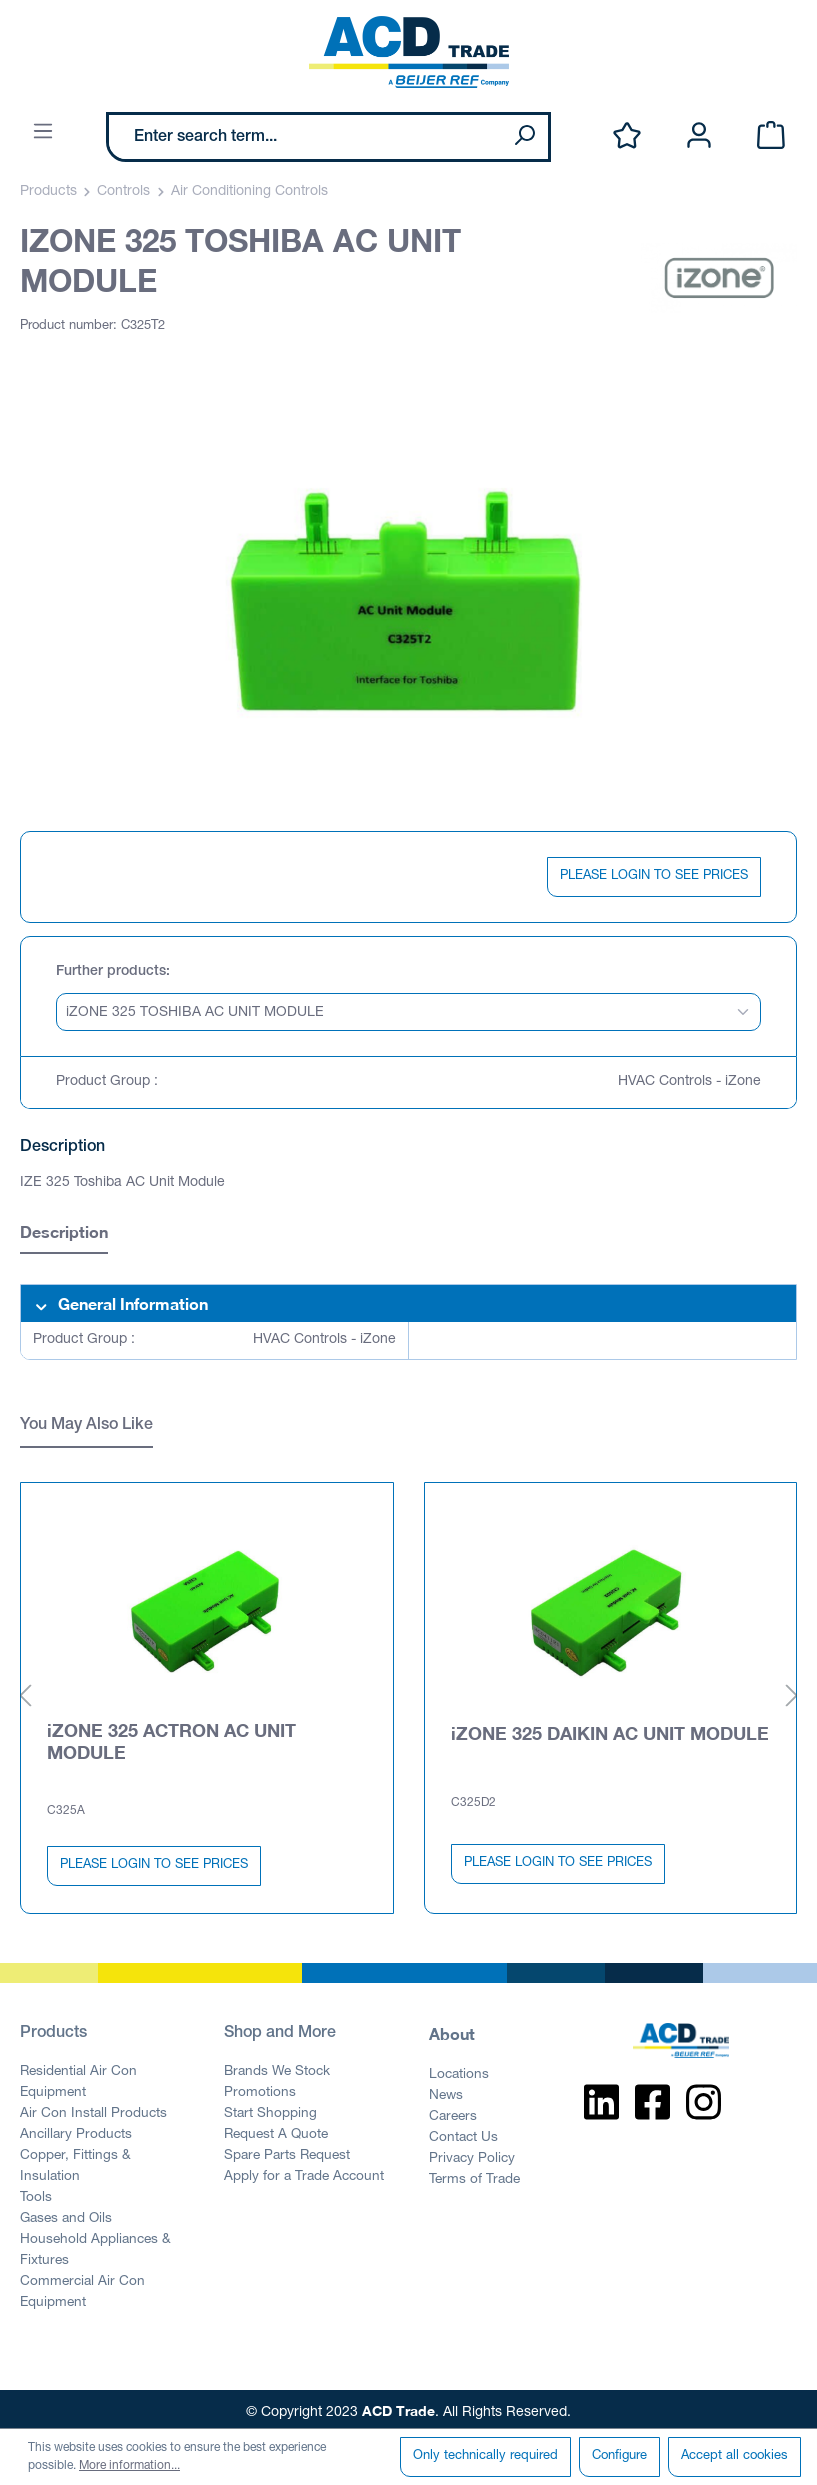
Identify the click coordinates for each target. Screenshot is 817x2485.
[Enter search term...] (305, 137)
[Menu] (43, 132)
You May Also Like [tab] (86, 1426)
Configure (619, 2456)
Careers (453, 2113)
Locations (459, 2071)
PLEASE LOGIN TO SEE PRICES (654, 876)
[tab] (64, 1234)
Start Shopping (270, 2110)
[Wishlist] (627, 136)
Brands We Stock (277, 2068)
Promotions (260, 2089)
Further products (111, 972)
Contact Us (463, 2134)
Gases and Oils (66, 2215)
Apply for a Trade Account (304, 2173)
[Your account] (699, 136)
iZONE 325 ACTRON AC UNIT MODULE (171, 1737)
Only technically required (485, 2456)
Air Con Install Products (93, 2110)
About (452, 2029)
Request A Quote (276, 2131)
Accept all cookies (734, 2456)
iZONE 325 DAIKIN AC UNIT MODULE (610, 1729)
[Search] (524, 137)
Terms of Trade (474, 2176)
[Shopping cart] (771, 136)
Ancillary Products (76, 2131)
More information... (129, 2466)
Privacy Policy (472, 2155)
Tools (36, 2194)
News (446, 2092)
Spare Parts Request (287, 2152)
